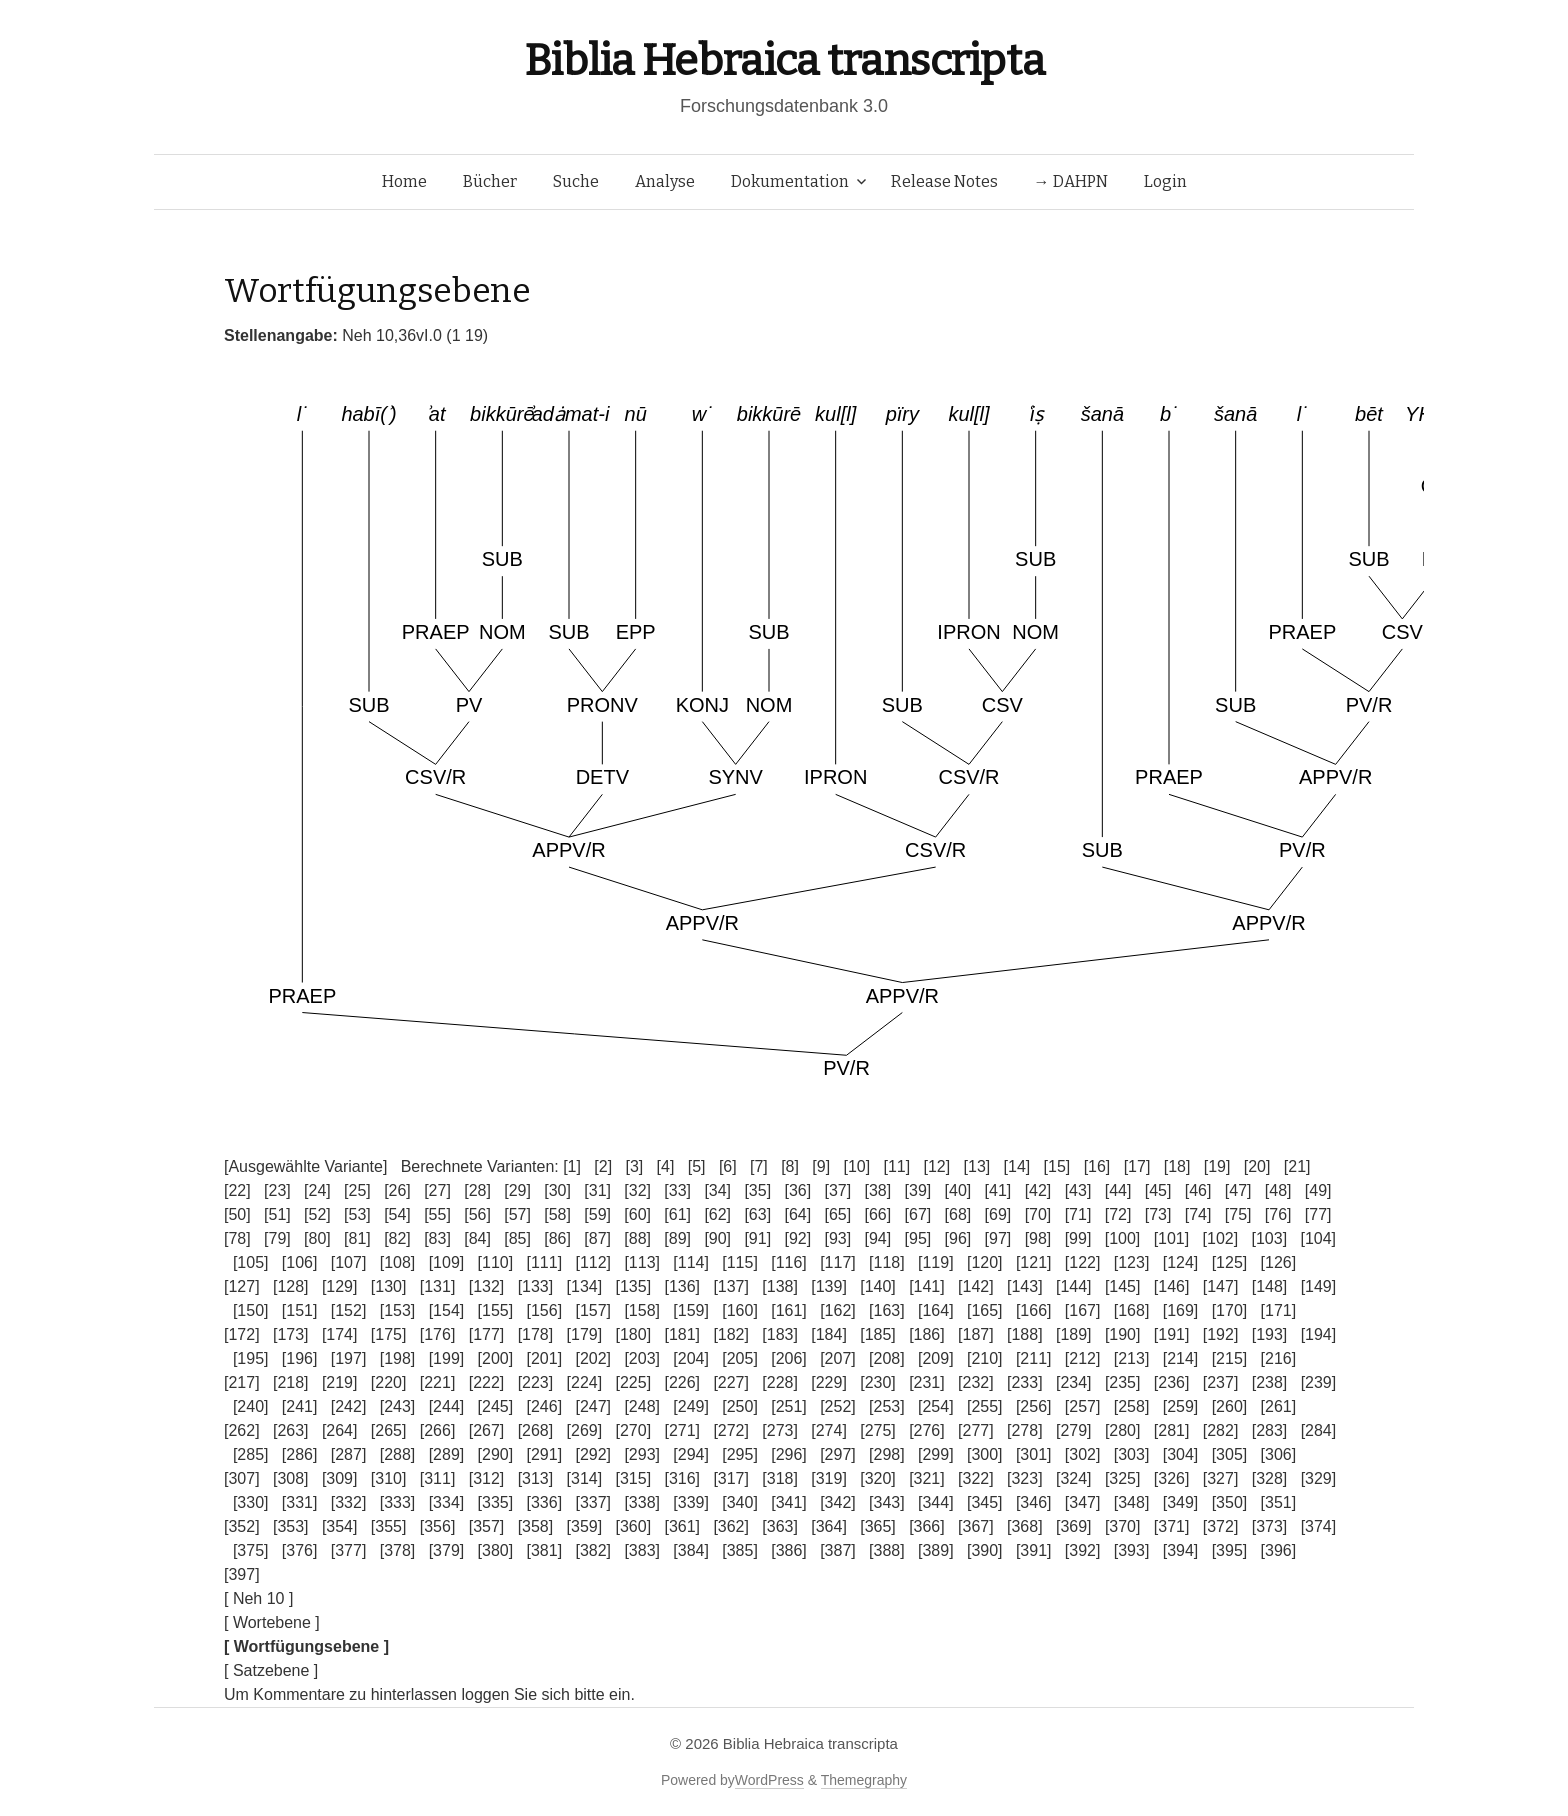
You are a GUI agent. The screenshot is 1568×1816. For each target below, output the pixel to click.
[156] (545, 1310)
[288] (398, 1454)
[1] (572, 1166)
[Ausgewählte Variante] (305, 1166)
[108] (398, 1262)
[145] (1123, 1286)
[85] (517, 1238)
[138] (780, 1286)
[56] (477, 1214)
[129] (340, 1286)
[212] (1083, 1358)
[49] (1318, 1190)
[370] (1123, 1526)
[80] (317, 1238)
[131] (438, 1286)
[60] (637, 1214)
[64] (797, 1214)
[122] (1083, 1262)
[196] (300, 1358)
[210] (985, 1358)
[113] (642, 1262)
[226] (682, 1382)
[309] (340, 1478)
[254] (936, 1406)
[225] (634, 1382)
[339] (691, 1502)
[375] (251, 1550)
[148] (1270, 1286)
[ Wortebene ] (272, 1622)
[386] (789, 1550)
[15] (1057, 1166)
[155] (496, 1310)
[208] (887, 1358)
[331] (300, 1502)
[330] (251, 1502)
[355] (389, 1526)
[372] (1221, 1526)
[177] (487, 1334)
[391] (1034, 1550)
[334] (447, 1502)
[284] (1319, 1430)
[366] (927, 1526)
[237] (1221, 1382)
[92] (797, 1238)
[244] (447, 1406)
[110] (496, 1262)
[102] (1221, 1238)
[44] (1118, 1190)
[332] (349, 1502)
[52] (317, 1214)
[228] (780, 1382)
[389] (936, 1550)
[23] (277, 1190)
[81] (357, 1238)
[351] (1279, 1502)
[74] (1198, 1214)
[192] (1221, 1334)
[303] (1132, 1454)
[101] (1172, 1238)
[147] (1221, 1286)
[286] (300, 1454)
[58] (557, 1214)
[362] (731, 1526)
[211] (1034, 1358)
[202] (593, 1358)
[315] (634, 1478)
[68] (958, 1214)
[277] (976, 1430)
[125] (1230, 1262)
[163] (887, 1310)
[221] (438, 1382)
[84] (477, 1238)
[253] (887, 1406)
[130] (389, 1286)
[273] (780, 1430)
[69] (998, 1214)
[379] (447, 1550)
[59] (597, 1214)
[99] (1078, 1238)
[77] (1318, 1214)
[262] (242, 1430)
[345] (985, 1502)
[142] (976, 1286)
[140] (878, 1286)
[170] (1230, 1310)
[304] (1181, 1454)
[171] (1279, 1310)
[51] (277, 1214)
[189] (1074, 1334)
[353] (291, 1526)
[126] (1279, 1262)
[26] (397, 1190)
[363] (780, 1526)
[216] (1279, 1358)
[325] (1123, 1478)
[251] (789, 1406)
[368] (1025, 1526)
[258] (1132, 1406)
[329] (1319, 1478)
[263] (291, 1430)
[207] (838, 1358)
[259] (1181, 1406)
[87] (597, 1238)
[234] (1074, 1382)
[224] (585, 1382)
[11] (896, 1166)
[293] (642, 1454)
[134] (585, 1286)
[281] (1172, 1430)
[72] (1118, 1214)
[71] (1078, 1214)
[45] (1158, 1190)
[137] (731, 1286)
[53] (357, 1214)
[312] (487, 1478)
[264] (340, 1430)
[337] (593, 1502)
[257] (1083, 1406)
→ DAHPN (1071, 181)
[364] (829, 1526)
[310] (389, 1478)
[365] (878, 1526)
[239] (1319, 1382)
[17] (1137, 1166)
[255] (985, 1406)
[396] (1279, 1550)
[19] (1217, 1166)
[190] (1123, 1334)
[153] (398, 1310)
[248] (642, 1406)
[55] (437, 1214)
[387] (838, 1550)
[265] (389, 1430)
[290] (496, 1454)
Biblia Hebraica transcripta (784, 60)
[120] (985, 1262)
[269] (585, 1430)
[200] (496, 1358)
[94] (878, 1238)
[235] (1123, 1382)
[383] (642, 1550)
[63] (757, 1214)
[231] (927, 1382)
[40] (958, 1190)
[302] (1083, 1454)
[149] (1319, 1286)
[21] (1297, 1166)
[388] (887, 1550)
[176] (438, 1334)
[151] (300, 1310)
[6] (728, 1166)
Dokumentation (790, 181)
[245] (496, 1406)
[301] (1034, 1454)
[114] (691, 1262)
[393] (1132, 1550)
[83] (437, 1238)
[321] (927, 1478)
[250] (740, 1406)
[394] (1181, 1550)
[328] (1270, 1478)
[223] (536, 1382)
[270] (634, 1430)
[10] (856, 1166)
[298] (887, 1454)
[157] (593, 1310)
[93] (837, 1238)
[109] (447, 1262)
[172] (242, 1334)
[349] (1181, 1502)
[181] (682, 1334)
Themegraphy (864, 1780)
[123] (1132, 1262)
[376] (300, 1550)
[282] (1221, 1430)
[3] (634, 1166)
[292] (593, 1454)
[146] (1172, 1286)
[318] (780, 1478)
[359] (585, 1526)
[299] (936, 1454)
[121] (1034, 1262)
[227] (731, 1382)
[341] (789, 1502)
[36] (797, 1190)
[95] (918, 1238)
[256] (1034, 1406)
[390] (985, 1550)
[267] (487, 1430)
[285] (251, 1454)
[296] (789, 1454)
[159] (691, 1310)
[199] (447, 1358)
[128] (291, 1286)
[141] (927, 1286)
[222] (487, 1382)
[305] (1230, 1454)
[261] (1279, 1406)
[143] (1025, 1286)
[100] (1123, 1238)
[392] (1083, 1550)
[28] (477, 1190)
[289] (447, 1454)
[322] (976, 1478)
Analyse (665, 181)
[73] (1158, 1214)
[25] (357, 1190)
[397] (242, 1574)
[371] (1172, 1526)
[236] (1172, 1382)
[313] (536, 1478)
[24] (317, 1190)
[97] (998, 1238)
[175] (389, 1334)
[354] (340, 1526)
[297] (838, 1454)
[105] (251, 1262)
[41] (998, 1190)
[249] (691, 1406)
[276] (927, 1430)
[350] (1230, 1502)
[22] (237, 1190)
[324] (1074, 1478)
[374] (1319, 1526)
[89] (677, 1238)
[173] (291, 1334)
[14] (1017, 1166)
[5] (697, 1166)
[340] (740, 1502)
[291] (545, 1454)
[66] (878, 1214)
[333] (398, 1502)
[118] (887, 1262)
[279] (1074, 1430)
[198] (398, 1358)
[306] (1279, 1454)
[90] (717, 1238)
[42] (1038, 1190)
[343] (887, 1502)
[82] (397, 1238)
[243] (398, 1406)
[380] (496, 1550)
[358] (536, 1526)
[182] (731, 1334)
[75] (1238, 1214)
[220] (389, 1382)
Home (404, 181)
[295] (740, 1454)
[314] (585, 1478)
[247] (593, 1406)
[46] (1198, 1190)
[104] (1318, 1238)
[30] (557, 1190)
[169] (1181, 1310)
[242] (349, 1406)
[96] (958, 1238)
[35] (757, 1190)
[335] (496, 1502)
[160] (740, 1310)
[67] (918, 1214)
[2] (603, 1166)
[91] (757, 1238)
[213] (1132, 1358)
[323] (1025, 1478)
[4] (666, 1166)
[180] (634, 1334)
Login (1165, 181)
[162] (838, 1310)
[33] (677, 1190)
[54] (397, 1214)
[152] (349, 1310)
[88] (637, 1238)
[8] (790, 1166)
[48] (1278, 1190)
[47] (1238, 1190)
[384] (691, 1550)
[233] (1025, 1382)
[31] (597, 1190)
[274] (829, 1430)
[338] (642, 1502)
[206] (789, 1358)
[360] (634, 1526)
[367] (976, 1526)
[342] (838, 1502)
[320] (878, 1478)
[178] (536, 1334)
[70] (1038, 1214)
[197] (349, 1358)
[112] (593, 1262)
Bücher (490, 181)
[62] (717, 1214)
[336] (545, 1502)
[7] (759, 1166)
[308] (291, 1478)
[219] (340, 1382)
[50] (237, 1214)
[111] (545, 1262)
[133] (536, 1286)
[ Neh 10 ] (258, 1598)
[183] (780, 1334)
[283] (1270, 1430)
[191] (1172, 1334)
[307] (242, 1478)
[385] (740, 1550)
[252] (838, 1406)
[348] (1132, 1502)
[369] (1074, 1526)
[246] (545, 1406)
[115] (740, 1262)
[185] (878, 1334)
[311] (438, 1478)
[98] (1038, 1238)
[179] (585, 1334)
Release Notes (944, 181)
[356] (438, 1526)
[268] (536, 1430)
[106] (300, 1262)
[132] (487, 1286)
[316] (682, 1478)
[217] (242, 1382)
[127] (242, 1286)
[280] (1123, 1430)
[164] (936, 1310)
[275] (878, 1430)
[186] (927, 1334)
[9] (821, 1166)
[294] (691, 1454)
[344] (936, 1502)
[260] (1230, 1406)
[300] (985, 1454)
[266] (438, 1430)
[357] (487, 1526)
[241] (300, 1406)
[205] (740, 1358)
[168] (1132, 1310)
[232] (976, 1382)
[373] (1270, 1526)
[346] (1034, 1502)
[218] (291, 1382)
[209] (936, 1358)
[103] (1270, 1238)
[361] (682, 1526)
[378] (398, 1550)
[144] (1074, 1286)
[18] (1177, 1166)
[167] (1083, 1310)
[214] (1181, 1358)
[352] (242, 1526)
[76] (1278, 1214)
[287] (349, 1454)
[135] (634, 1286)
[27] (437, 1190)
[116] (789, 1262)
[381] (545, 1550)
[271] (682, 1430)
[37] (837, 1190)
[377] (349, 1550)
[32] (637, 1190)
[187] (976, 1334)
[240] (251, 1406)
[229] (829, 1382)
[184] (829, 1334)
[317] (731, 1478)
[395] (1230, 1550)
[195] (251, 1358)
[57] (517, 1214)
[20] (1257, 1166)
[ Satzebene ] (271, 1670)
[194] (1319, 1334)
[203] (642, 1358)
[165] (985, 1310)
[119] (936, 1262)
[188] (1025, 1334)
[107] (349, 1262)
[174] (340, 1334)
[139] (829, 1286)
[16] (1097, 1166)
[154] (447, 1310)
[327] (1221, 1478)
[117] (838, 1262)
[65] (837, 1214)
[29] (517, 1190)
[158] (642, 1310)
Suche (576, 181)
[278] (1025, 1430)
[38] (878, 1190)
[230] (878, 1382)
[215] (1230, 1358)
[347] (1083, 1502)
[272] (731, 1430)
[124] (1181, 1262)
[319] (829, 1478)
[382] (593, 1550)
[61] (677, 1214)
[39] (918, 1190)
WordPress (769, 1780)
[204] (691, 1358)
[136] (682, 1286)
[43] (1078, 1190)
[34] (717, 1190)
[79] (277, 1238)
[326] (1172, 1478)
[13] (977, 1166)
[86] (557, 1238)
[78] (237, 1238)
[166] (1034, 1310)
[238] (1270, 1382)
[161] (789, 1310)
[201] (545, 1358)
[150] (251, 1310)
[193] (1270, 1334)
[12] (937, 1166)
